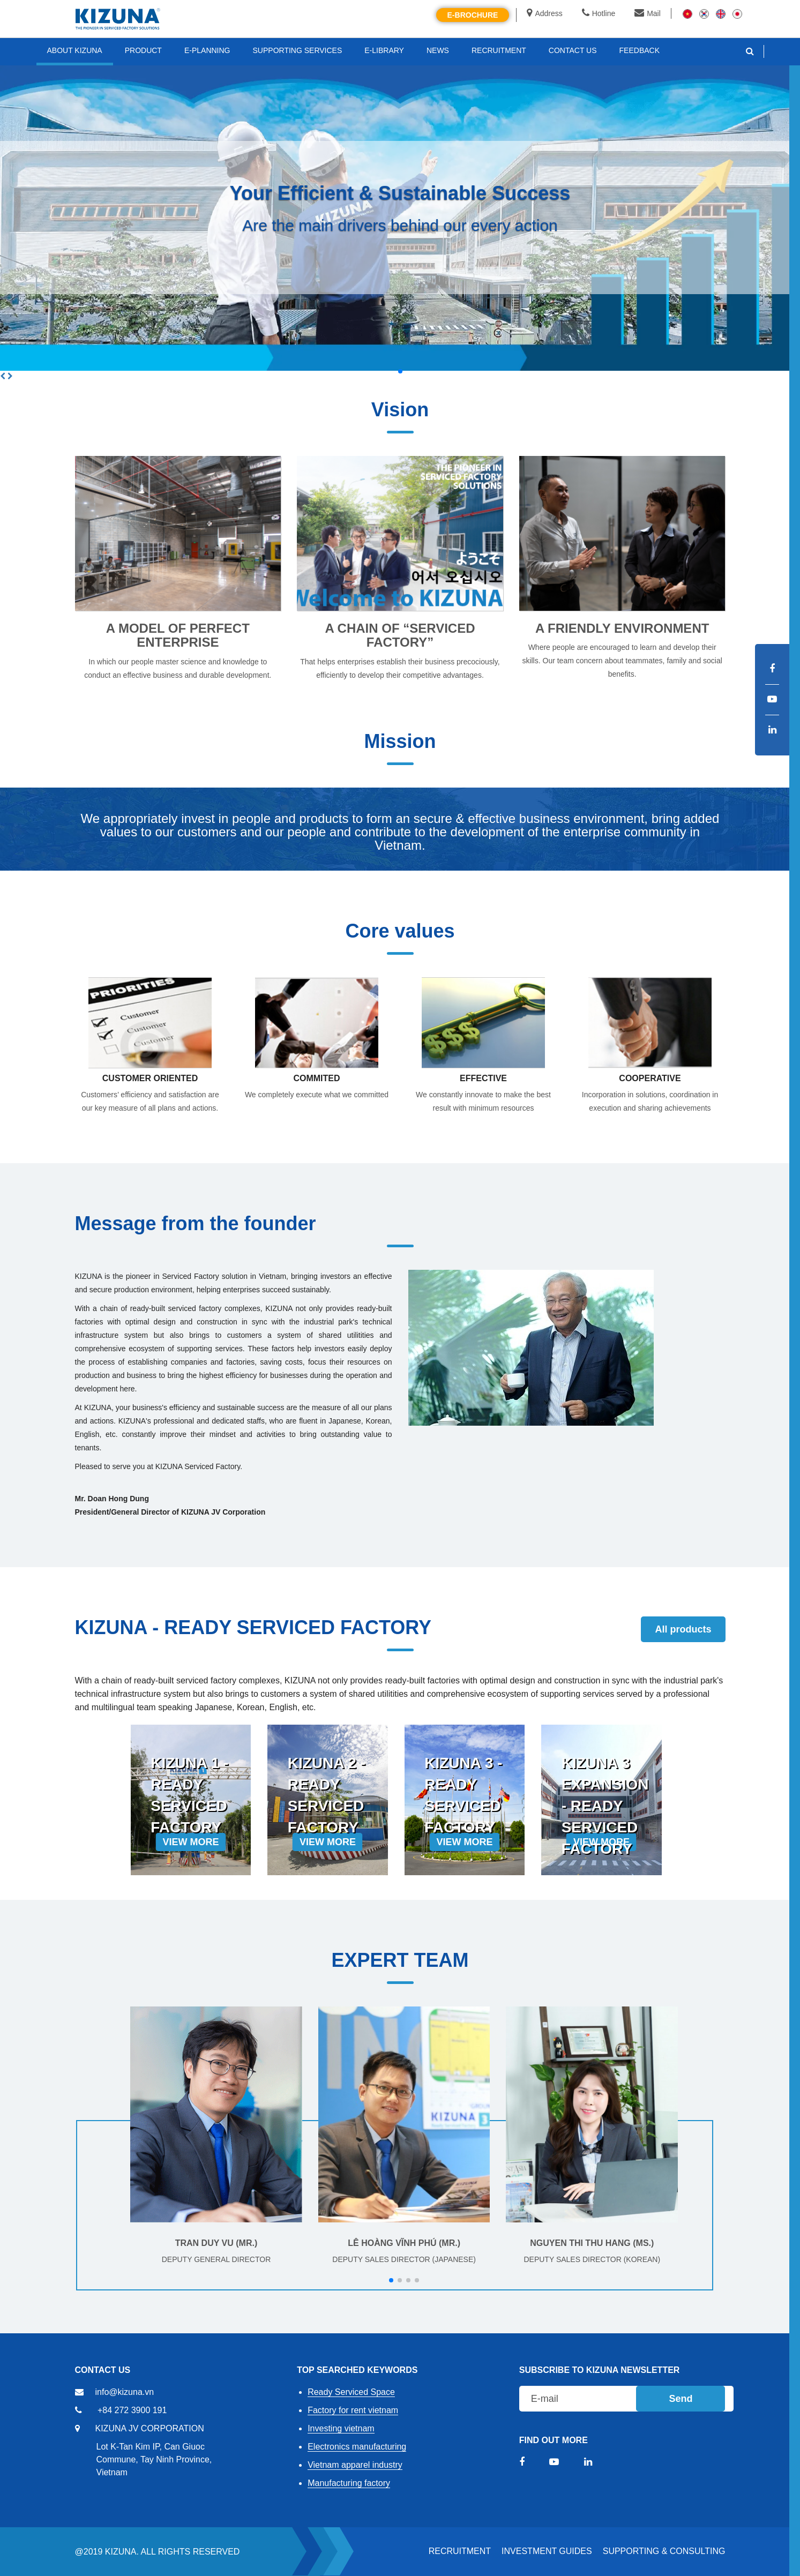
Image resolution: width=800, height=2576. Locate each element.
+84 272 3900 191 (132, 2410)
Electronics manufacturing (357, 2446)
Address (544, 13)
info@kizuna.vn (124, 2392)
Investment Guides (547, 2551)
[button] (400, 371)
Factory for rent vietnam (353, 2410)
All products (683, 1629)
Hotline (599, 13)
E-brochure (472, 15)
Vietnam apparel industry (355, 2464)
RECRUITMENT (460, 2551)
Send (680, 2398)
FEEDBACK (639, 50)
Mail (647, 13)
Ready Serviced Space (351, 2392)
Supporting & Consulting (664, 2551)
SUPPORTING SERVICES (297, 50)
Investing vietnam (341, 2428)
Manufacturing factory (349, 2483)
